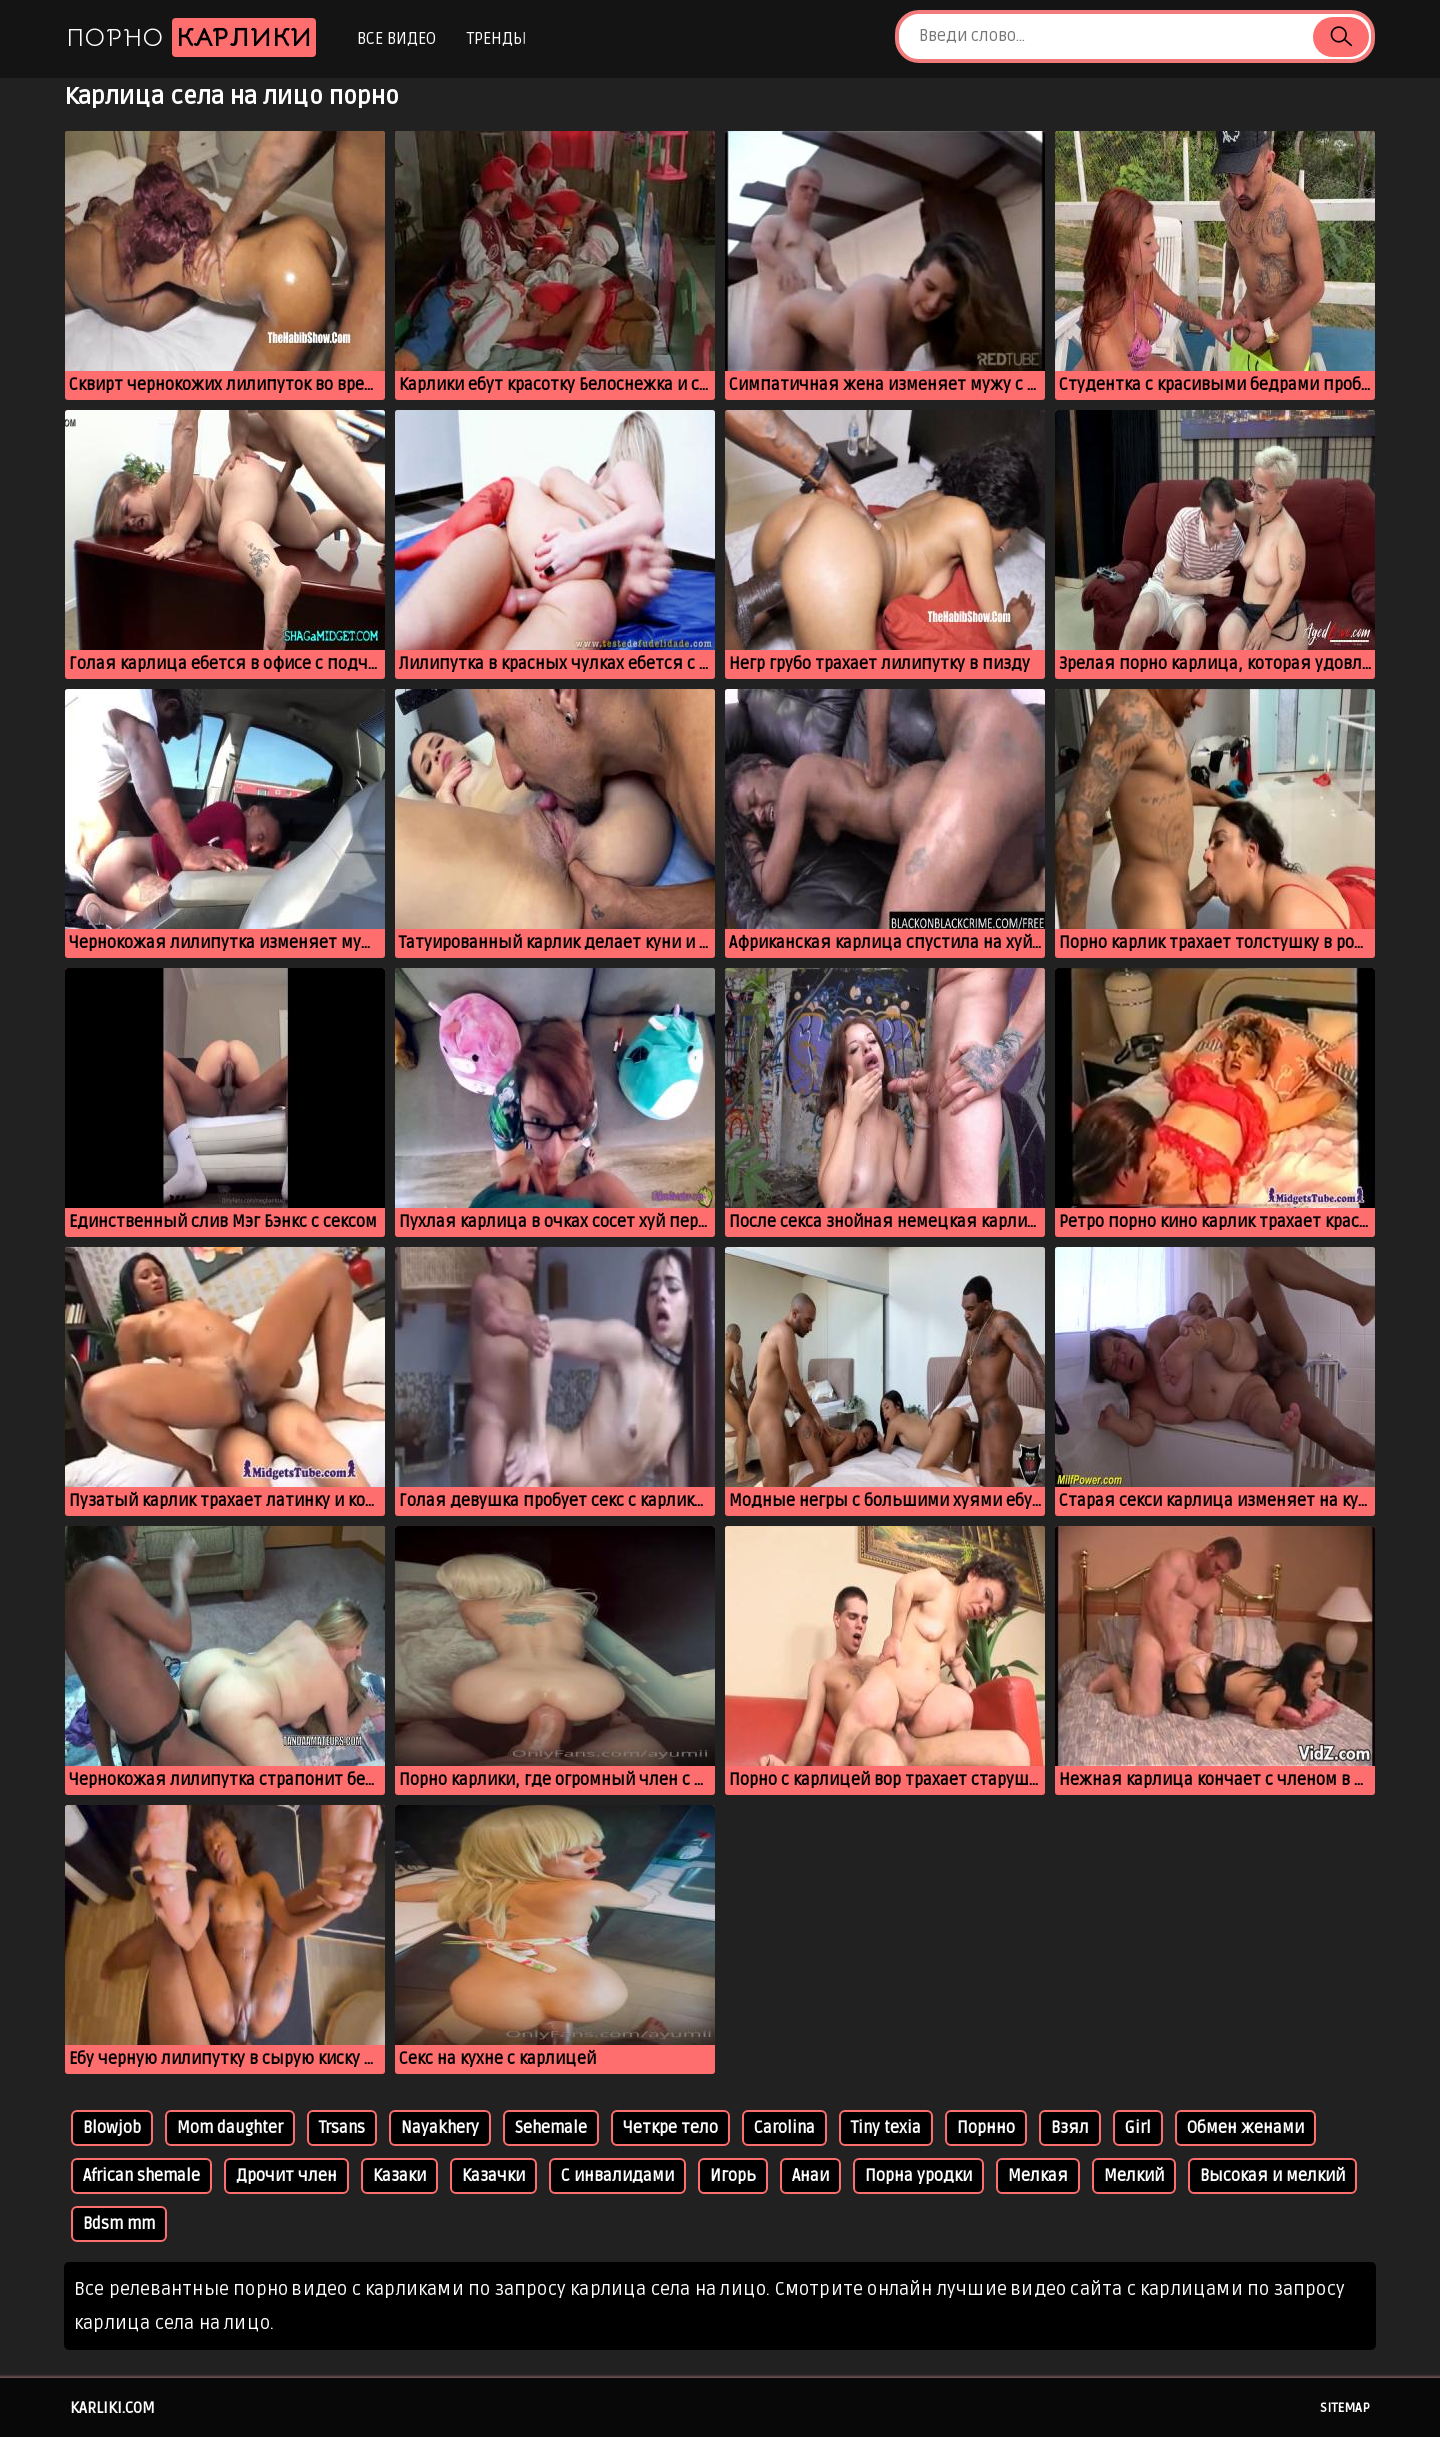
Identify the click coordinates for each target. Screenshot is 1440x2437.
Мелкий (1134, 2176)
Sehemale (551, 2128)
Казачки (493, 2176)
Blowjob (112, 2128)
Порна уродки (918, 2176)
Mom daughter (230, 2128)
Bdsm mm (119, 2224)
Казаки (399, 2176)
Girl (1138, 2128)
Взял (1070, 2128)
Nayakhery (440, 2128)
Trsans (342, 2128)
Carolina (784, 2128)
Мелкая (1038, 2176)
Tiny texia (886, 2128)
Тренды (496, 39)
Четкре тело (670, 2128)
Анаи (810, 2176)
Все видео (396, 39)
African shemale (141, 2176)
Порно (191, 37)
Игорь (733, 2176)
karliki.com (112, 2408)
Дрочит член (286, 2176)
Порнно (986, 2128)
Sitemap (1345, 2408)
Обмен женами (1245, 2128)
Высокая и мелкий (1272, 2176)
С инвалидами (617, 2176)
